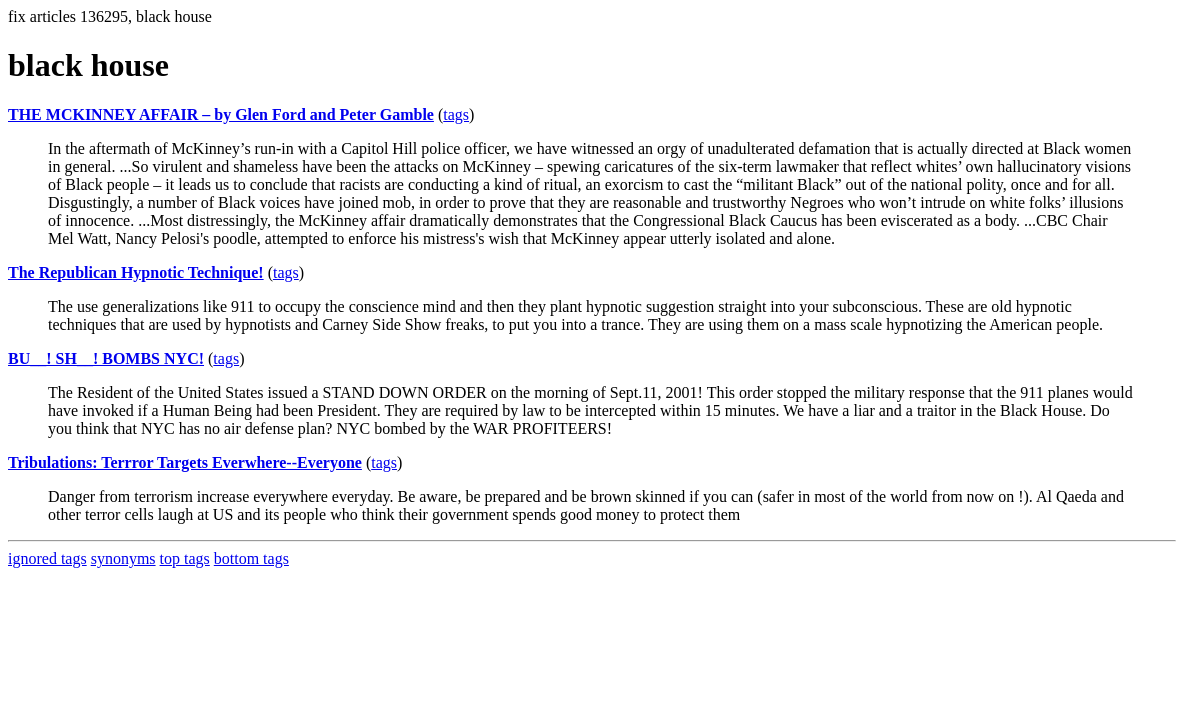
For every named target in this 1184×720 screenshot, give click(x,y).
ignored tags (47, 558)
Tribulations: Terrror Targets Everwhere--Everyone (185, 462)
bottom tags (251, 558)
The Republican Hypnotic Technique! (136, 272)
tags (456, 114)
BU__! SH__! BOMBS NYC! (106, 358)
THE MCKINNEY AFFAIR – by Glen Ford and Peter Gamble (221, 114)
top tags (185, 558)
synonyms (123, 558)
